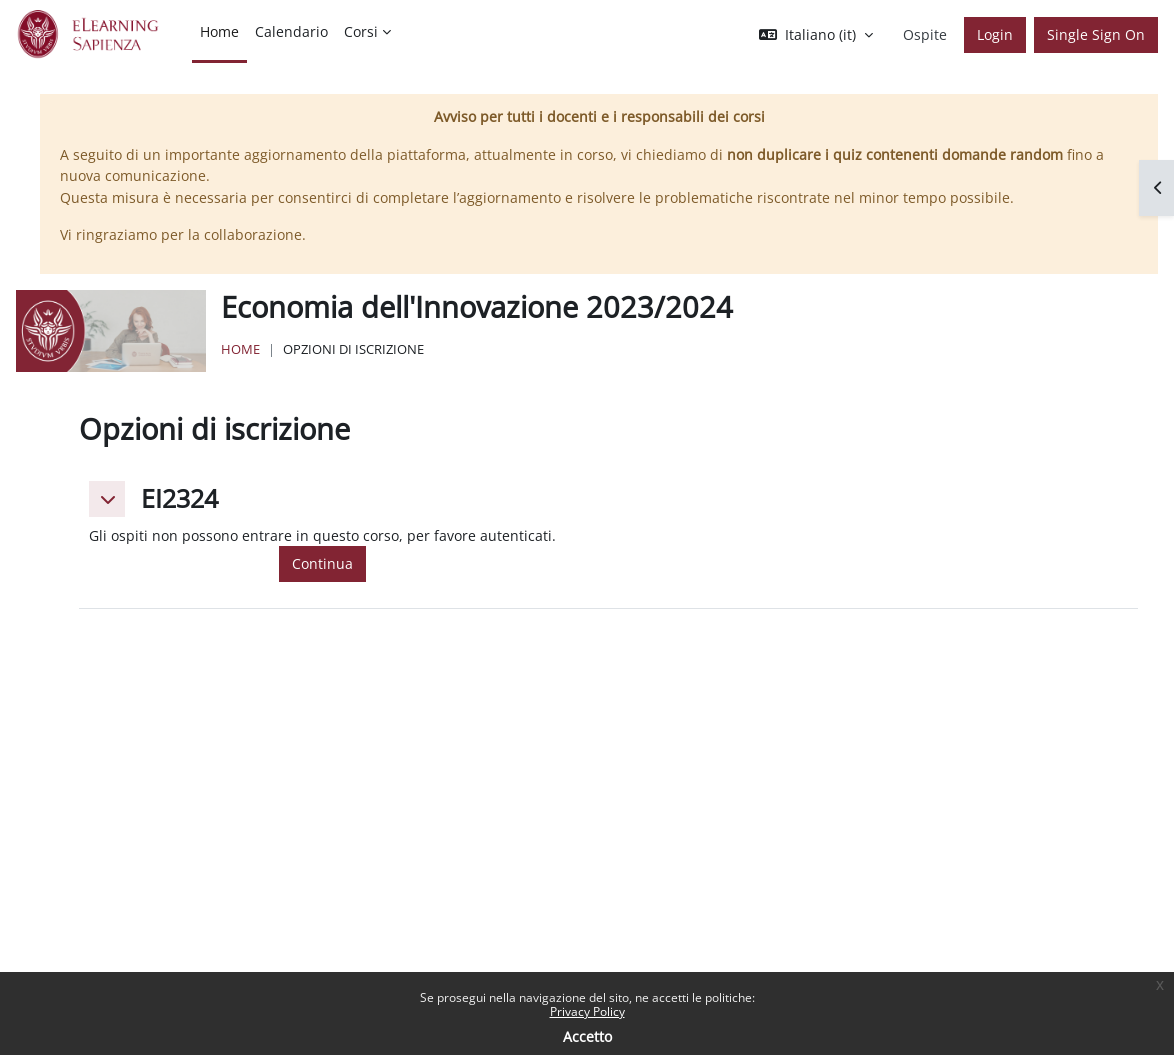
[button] (816, 35)
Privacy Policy (587, 1011)
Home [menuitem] (219, 31)
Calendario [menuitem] (291, 31)
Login (995, 34)
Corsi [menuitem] (361, 31)
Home (240, 349)
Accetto (587, 1036)
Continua (322, 563)
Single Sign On (1096, 34)
